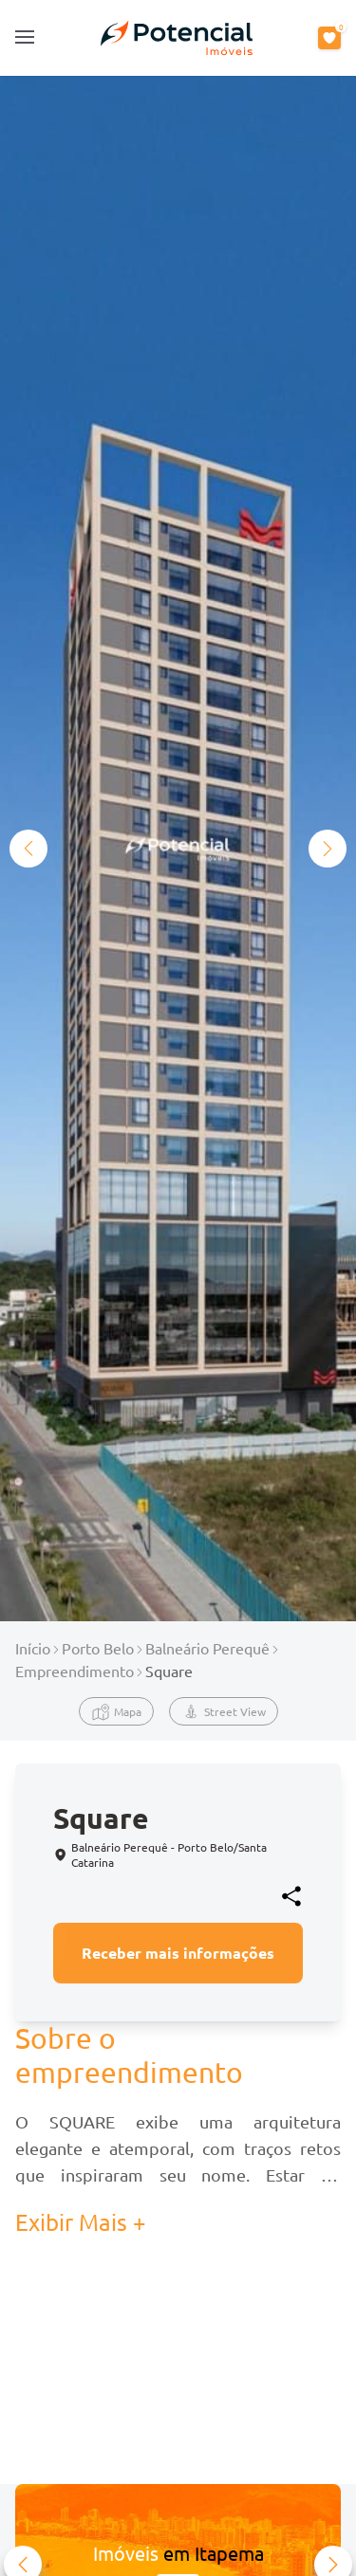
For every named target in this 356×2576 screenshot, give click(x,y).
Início (32, 1647)
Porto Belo (98, 1647)
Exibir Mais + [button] (80, 2222)
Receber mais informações (178, 1953)
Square (169, 1670)
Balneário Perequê (207, 1647)
